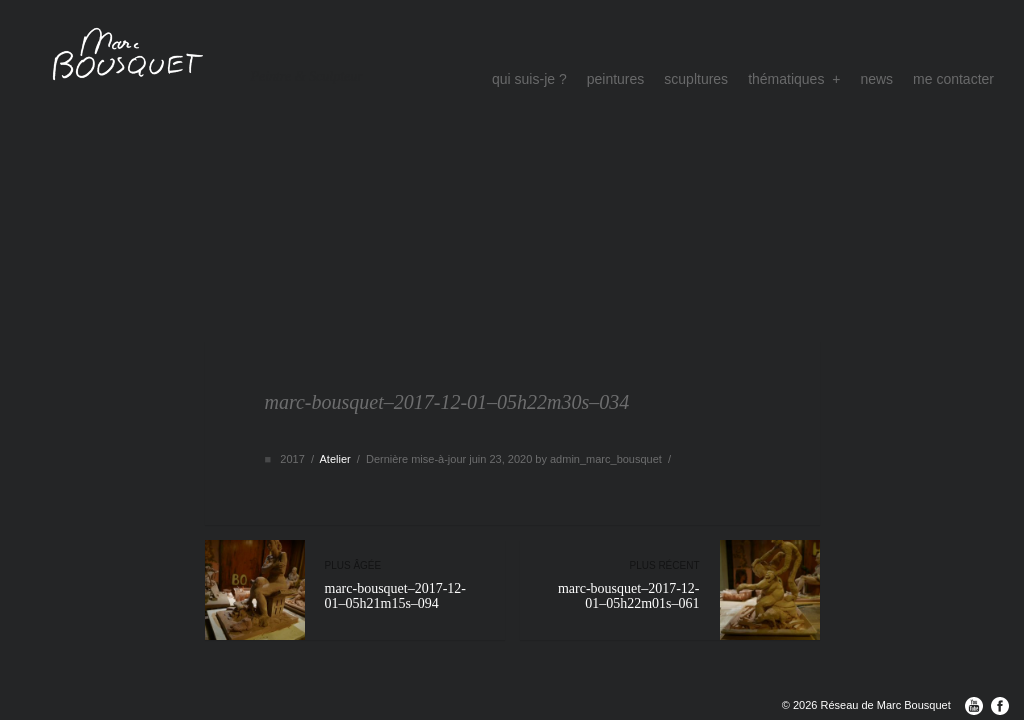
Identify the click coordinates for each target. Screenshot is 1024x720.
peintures (616, 79)
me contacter (953, 79)
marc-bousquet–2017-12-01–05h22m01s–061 (620, 585)
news (876, 79)
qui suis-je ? (529, 79)
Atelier (334, 459)
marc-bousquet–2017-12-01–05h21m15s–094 (405, 585)
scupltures (696, 79)
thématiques (794, 79)
